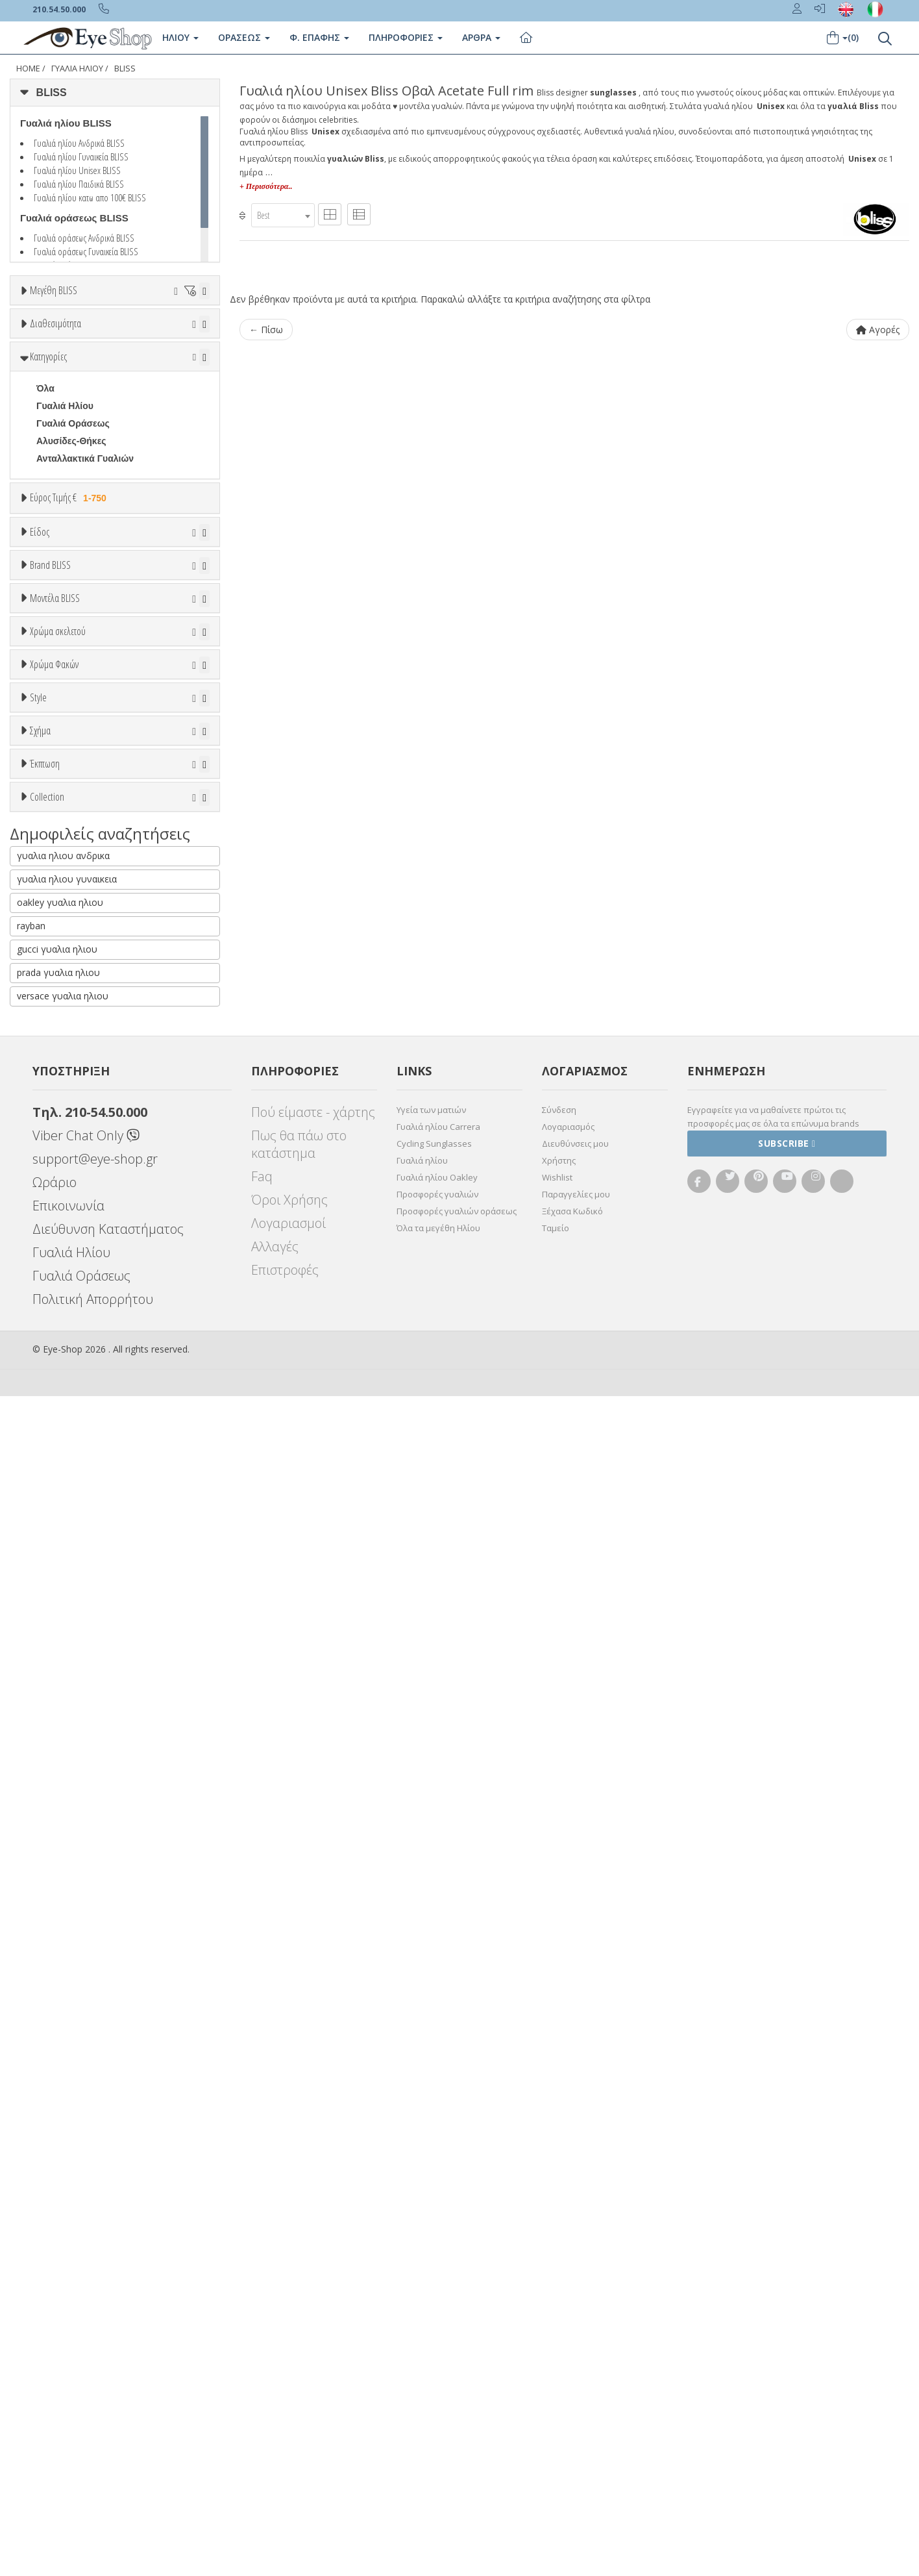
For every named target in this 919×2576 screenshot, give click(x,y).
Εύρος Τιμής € (70, 608)
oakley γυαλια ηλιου (60, 2082)
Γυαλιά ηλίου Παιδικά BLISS (79, 183)
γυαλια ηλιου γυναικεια (67, 2059)
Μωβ (53, 1350)
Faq (262, 2356)
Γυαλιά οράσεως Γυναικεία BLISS (86, 251)
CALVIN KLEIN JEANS (84, 1047)
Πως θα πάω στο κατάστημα (299, 2324)
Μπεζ (54, 1332)
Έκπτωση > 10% (72, 1859)
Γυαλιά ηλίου (422, 2340)
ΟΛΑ (46, 322)
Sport (48, 753)
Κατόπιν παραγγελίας (89, 410)
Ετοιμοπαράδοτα (75, 393)
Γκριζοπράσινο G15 (85, 1565)
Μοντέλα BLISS (55, 1103)
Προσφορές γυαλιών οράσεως (457, 2391)
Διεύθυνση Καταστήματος (108, 2409)
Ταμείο (555, 2408)
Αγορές (878, 329)
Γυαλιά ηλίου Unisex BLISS (77, 170)
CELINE (52, 1082)
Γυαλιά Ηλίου (77, 68)
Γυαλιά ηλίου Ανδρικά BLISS (79, 142)
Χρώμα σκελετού (58, 1266)
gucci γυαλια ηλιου (57, 2129)
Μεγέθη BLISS (53, 290)
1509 (46, 1170)
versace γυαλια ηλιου (62, 2176)
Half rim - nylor (68, 1659)
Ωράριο (54, 2362)
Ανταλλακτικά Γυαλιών (85, 569)
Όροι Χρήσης (289, 2379)
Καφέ (54, 1530)
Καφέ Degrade (73, 1548)
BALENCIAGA (66, 960)
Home (28, 68)
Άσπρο (58, 1315)
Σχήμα (40, 1690)
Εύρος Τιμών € (61, 641)
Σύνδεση (559, 2289)
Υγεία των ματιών (431, 2289)
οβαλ (47, 1739)
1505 (46, 1152)
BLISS (125, 68)
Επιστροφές (285, 2449)
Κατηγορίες (48, 467)
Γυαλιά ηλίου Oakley (437, 2357)
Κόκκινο (60, 1402)
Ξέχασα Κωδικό (572, 2391)
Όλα (49, 428)
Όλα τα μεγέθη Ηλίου (438, 2408)
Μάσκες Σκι (61, 823)
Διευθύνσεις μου (575, 2323)
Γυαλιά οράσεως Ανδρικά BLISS (84, 237)
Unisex (51, 736)
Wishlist (557, 2357)
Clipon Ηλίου (70, 1478)
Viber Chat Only (86, 2315)
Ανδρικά (53, 771)
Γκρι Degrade (71, 1513)
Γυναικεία (57, 788)
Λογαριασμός (568, 2306)
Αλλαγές (275, 2426)
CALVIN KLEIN (67, 1030)
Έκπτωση (45, 1810)
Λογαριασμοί (288, 2403)
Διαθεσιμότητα (55, 361)
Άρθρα (481, 37)
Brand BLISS (50, 875)
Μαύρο (57, 1385)
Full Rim (54, 1641)
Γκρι (52, 1495)
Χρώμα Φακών (54, 1429)
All (42, 1624)
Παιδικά (52, 806)
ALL (51, 1297)
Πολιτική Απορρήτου (92, 2479)
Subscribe (787, 2323)
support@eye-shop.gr (95, 2338)
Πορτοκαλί (65, 1367)
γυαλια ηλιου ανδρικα (63, 2035)
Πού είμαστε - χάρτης (313, 2292)
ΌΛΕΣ (49, 1939)
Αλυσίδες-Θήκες (71, 551)
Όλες (52, 1841)
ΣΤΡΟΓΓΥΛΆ (63, 1757)
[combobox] (283, 215)
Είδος (39, 686)
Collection (47, 1908)
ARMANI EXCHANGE (81, 942)
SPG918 (53, 1205)
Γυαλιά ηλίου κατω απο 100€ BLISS (90, 197)
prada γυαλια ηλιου (58, 2152)
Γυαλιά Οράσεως (73, 534)
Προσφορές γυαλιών (437, 2374)
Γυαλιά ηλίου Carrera (438, 2306)
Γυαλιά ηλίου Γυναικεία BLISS (81, 156)
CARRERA (59, 1065)
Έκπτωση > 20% (72, 1876)
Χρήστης (559, 2340)
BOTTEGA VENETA (77, 995)
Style (38, 1592)
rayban (31, 2105)
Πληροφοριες (406, 37)
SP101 (50, 1187)
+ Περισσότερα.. (265, 186)
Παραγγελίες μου (576, 2374)
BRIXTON (56, 1012)
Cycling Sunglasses (434, 2323)
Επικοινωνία (68, 2385)
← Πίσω (266, 329)
